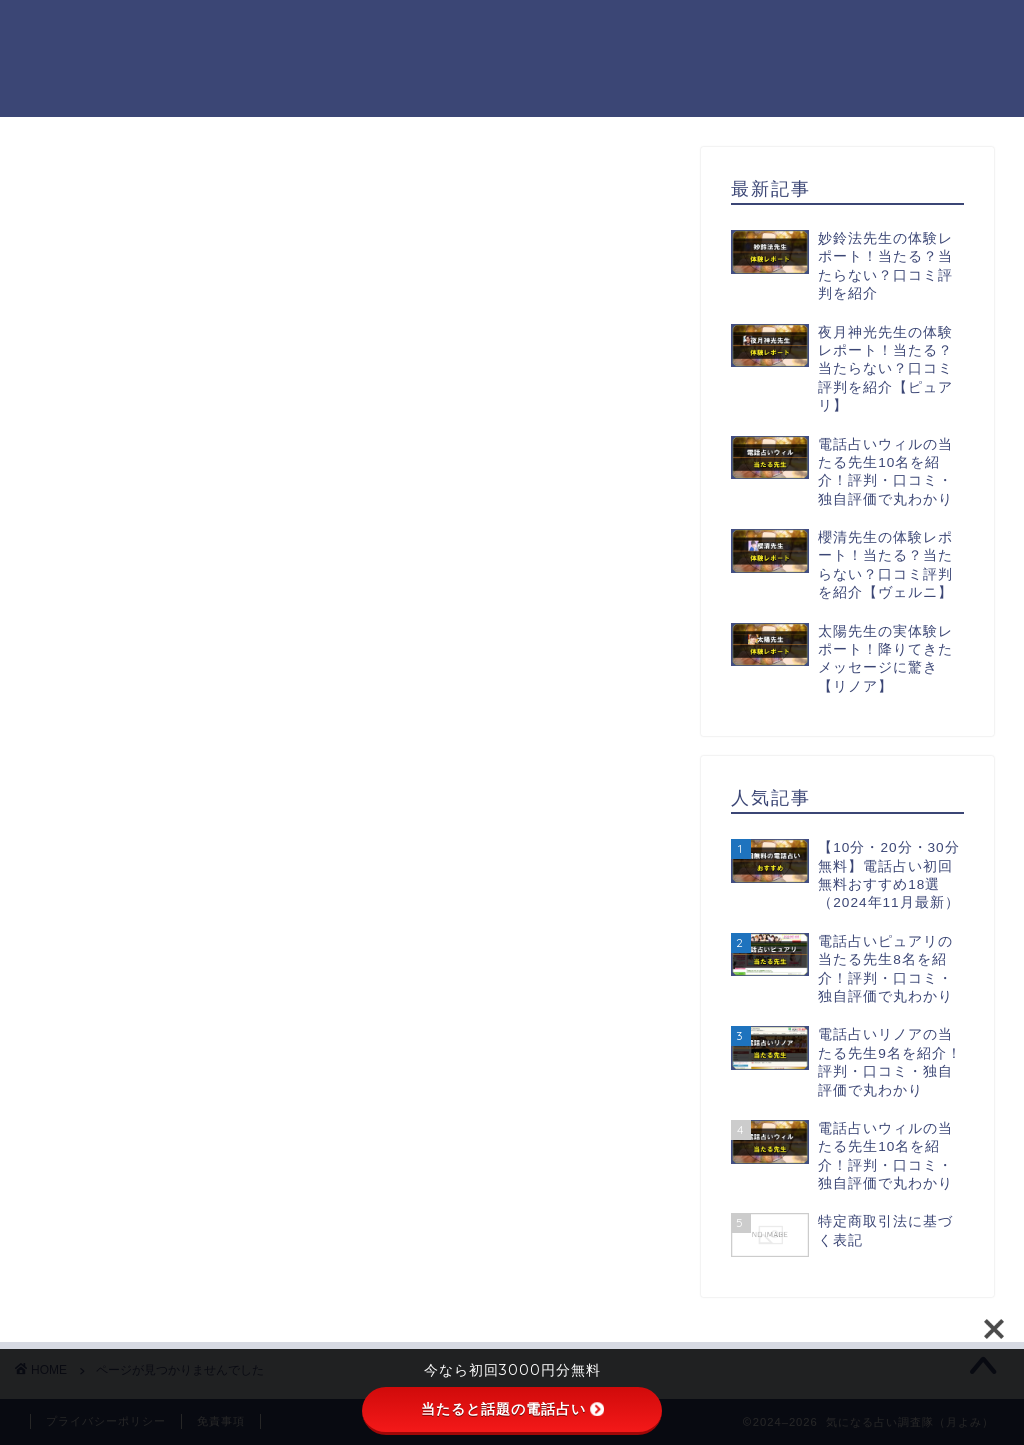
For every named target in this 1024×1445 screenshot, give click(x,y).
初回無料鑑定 (161, 1054)
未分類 (135, 1081)
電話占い (144, 1107)
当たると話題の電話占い (512, 1409)
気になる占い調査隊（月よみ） (84, 57)
